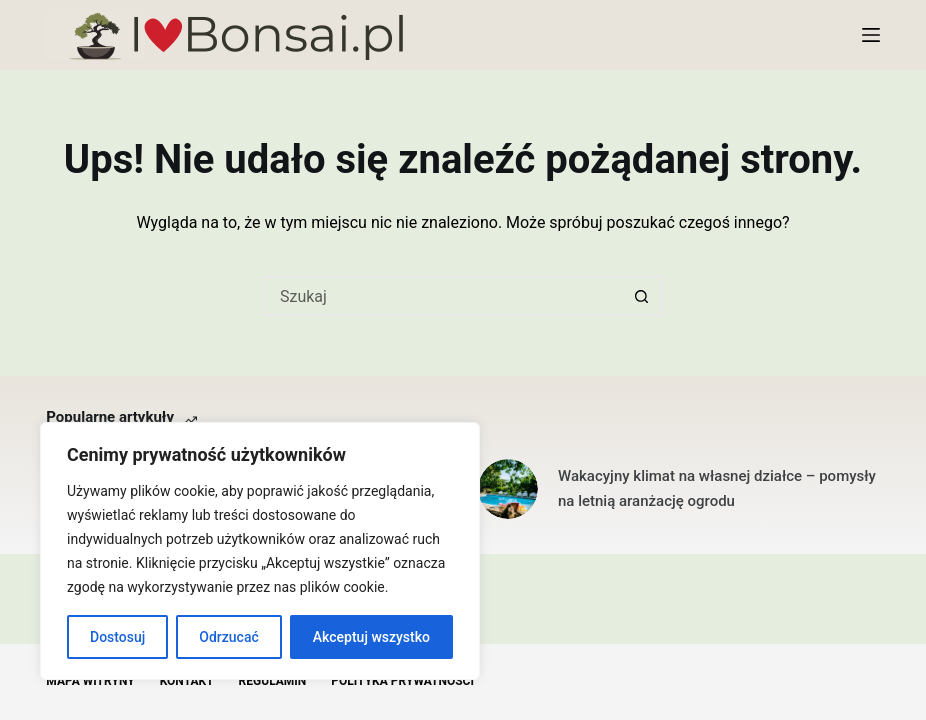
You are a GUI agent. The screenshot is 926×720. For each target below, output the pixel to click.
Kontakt (187, 681)
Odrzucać (228, 637)
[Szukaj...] (443, 296)
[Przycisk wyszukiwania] (643, 296)
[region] (260, 551)
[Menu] (871, 35)
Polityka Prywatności (402, 681)
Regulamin (273, 681)
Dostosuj (117, 637)
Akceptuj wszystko (371, 637)
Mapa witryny (90, 681)
